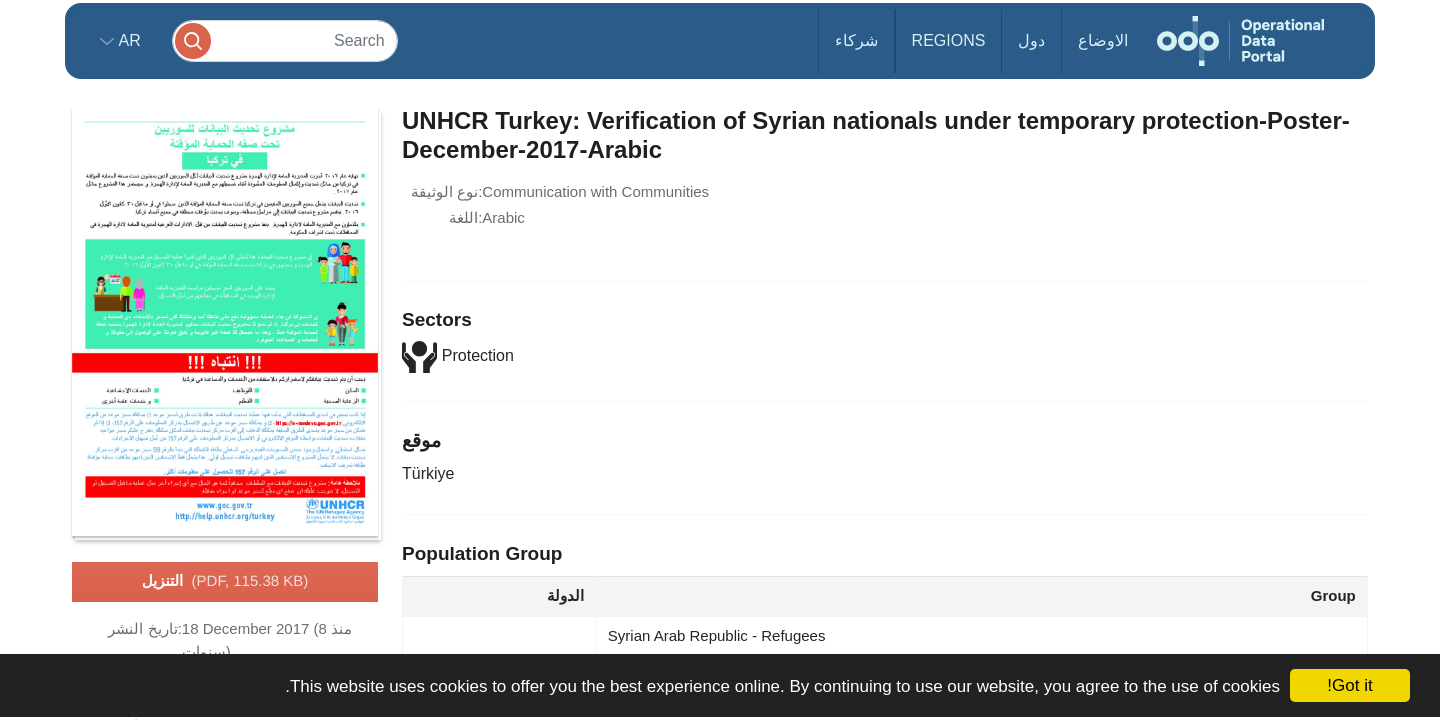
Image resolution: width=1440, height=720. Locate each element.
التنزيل (225, 582)
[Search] (285, 40)
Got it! (1349, 685)
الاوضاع (1103, 40)
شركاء (856, 40)
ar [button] (127, 40)
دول (1031, 40)
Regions (949, 40)
